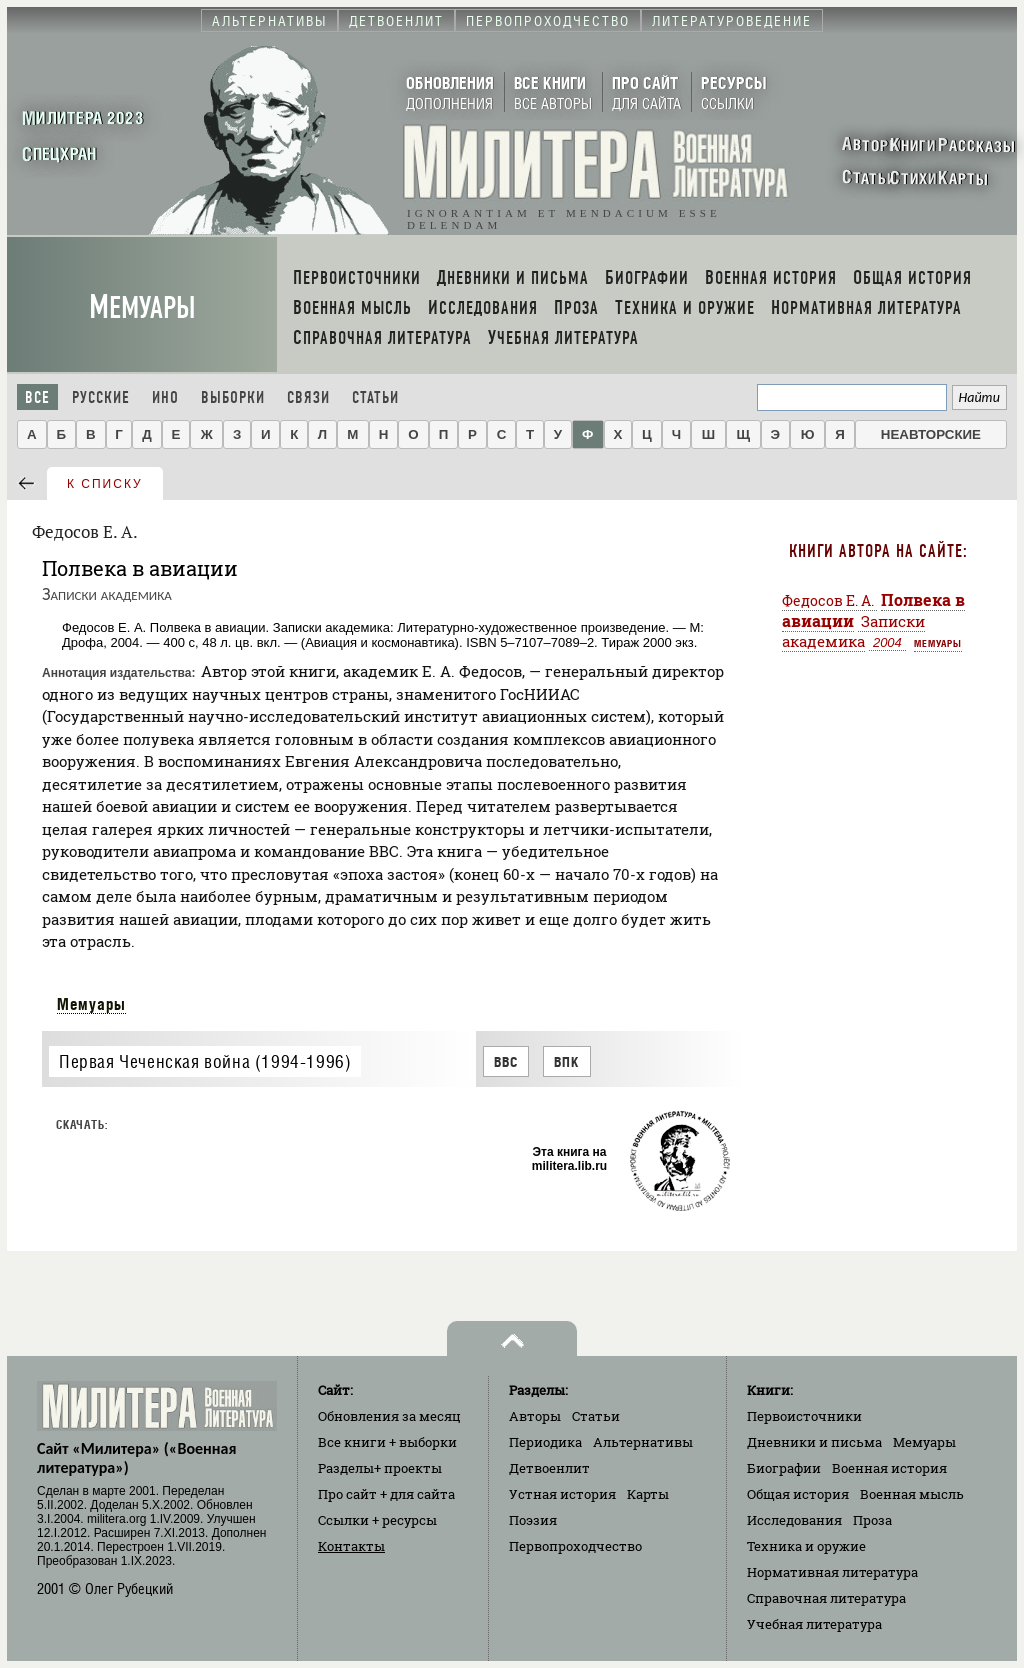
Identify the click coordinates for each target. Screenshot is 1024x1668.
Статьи (375, 397)
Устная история (562, 1494)
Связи (308, 397)
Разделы (380, 1468)
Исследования (794, 1520)
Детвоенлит (549, 1468)
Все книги (387, 1442)
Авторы (535, 1416)
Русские (101, 397)
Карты (648, 1494)
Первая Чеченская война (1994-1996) (205, 1061)
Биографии (784, 1468)
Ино (165, 397)
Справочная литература (826, 1598)
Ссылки (377, 1520)
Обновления (389, 1416)
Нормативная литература (832, 1572)
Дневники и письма (814, 1442)
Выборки (233, 397)
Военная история (889, 1468)
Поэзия (533, 1520)
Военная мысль (912, 1494)
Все (37, 397)
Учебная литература (814, 1624)
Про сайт (386, 1494)
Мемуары (142, 307)
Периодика (545, 1442)
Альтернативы (643, 1442)
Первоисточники (804, 1416)
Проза (872, 1520)
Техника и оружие (806, 1546)
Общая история (798, 1494)
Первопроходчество (575, 1546)
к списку (105, 484)
